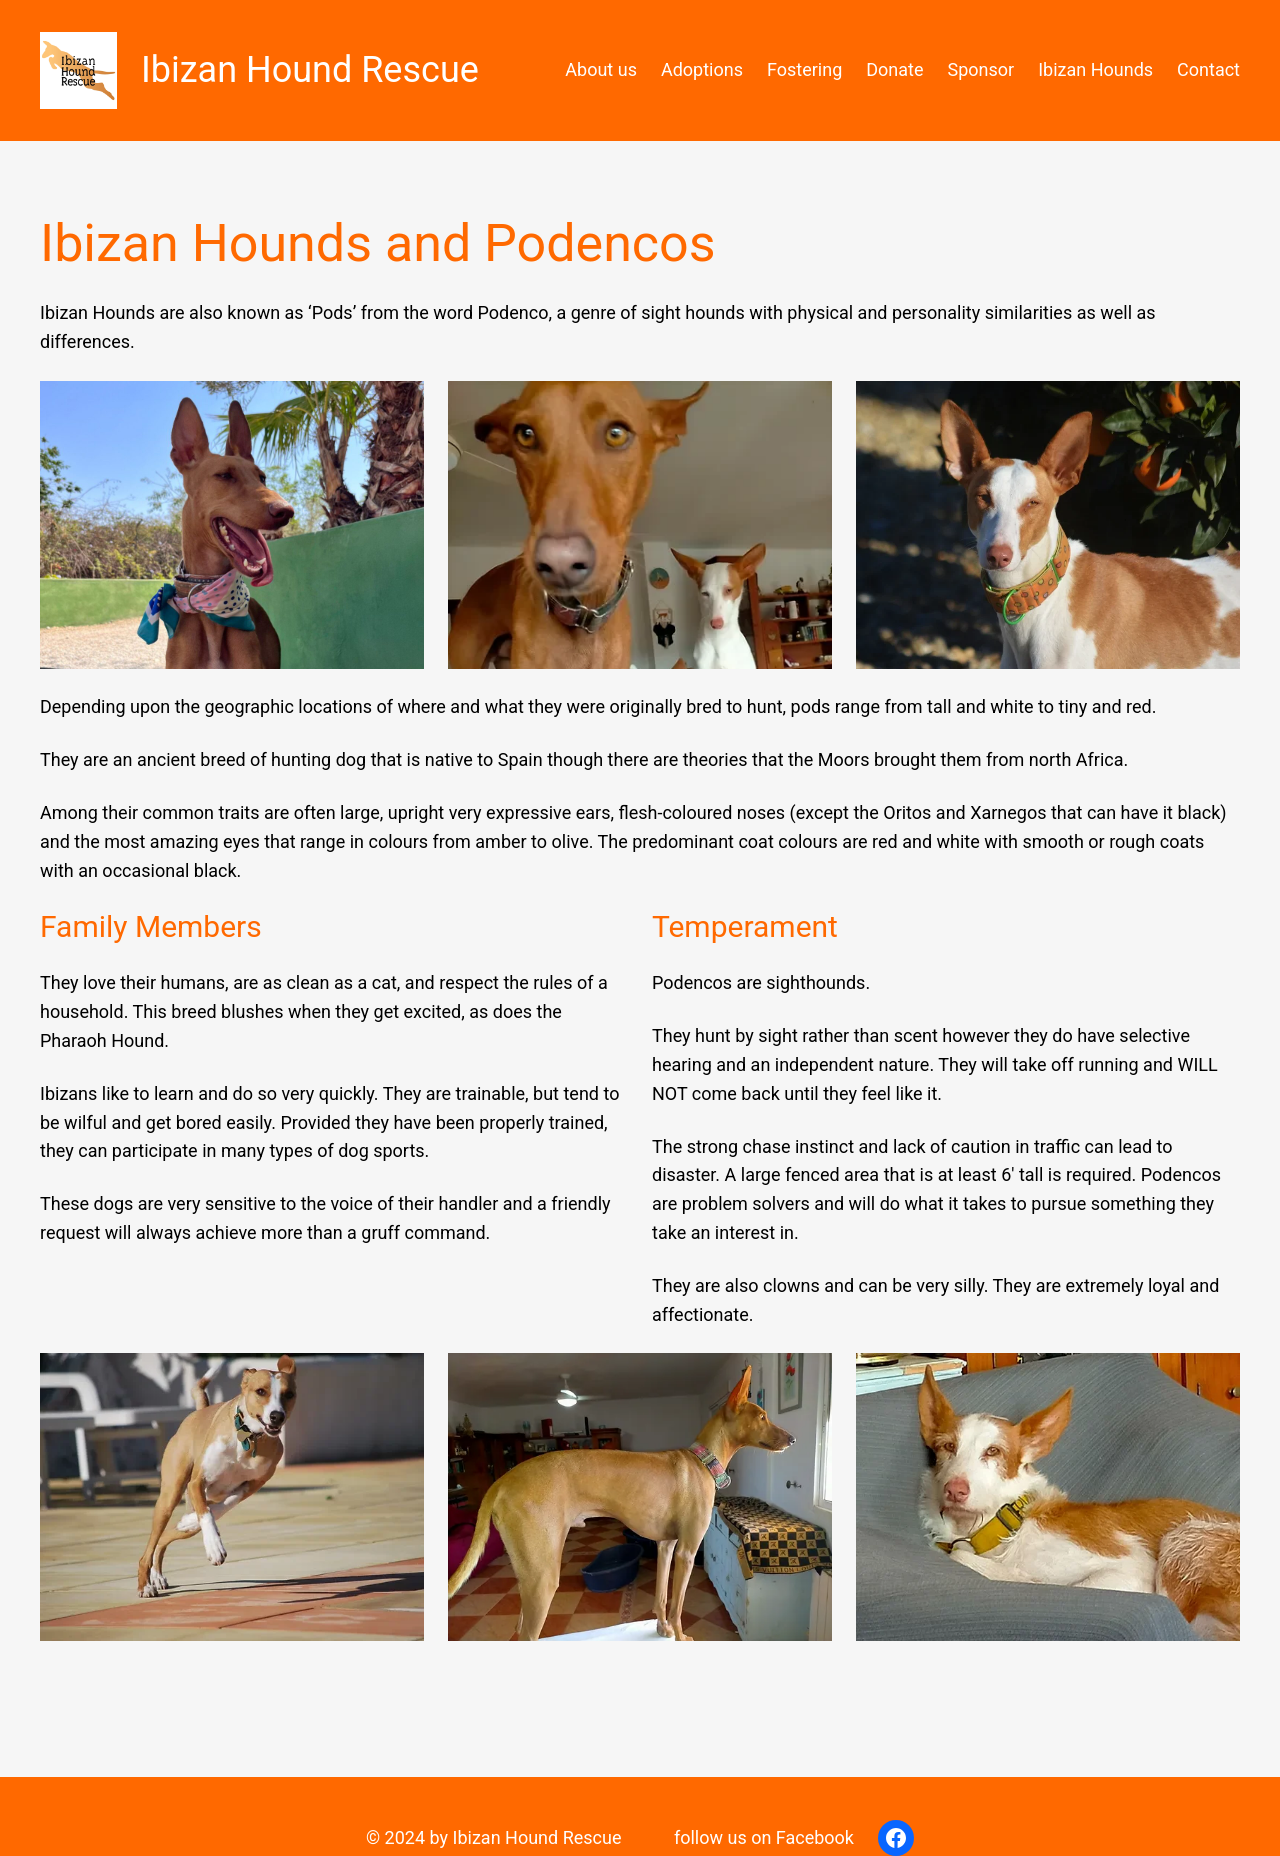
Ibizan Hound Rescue (310, 70)
